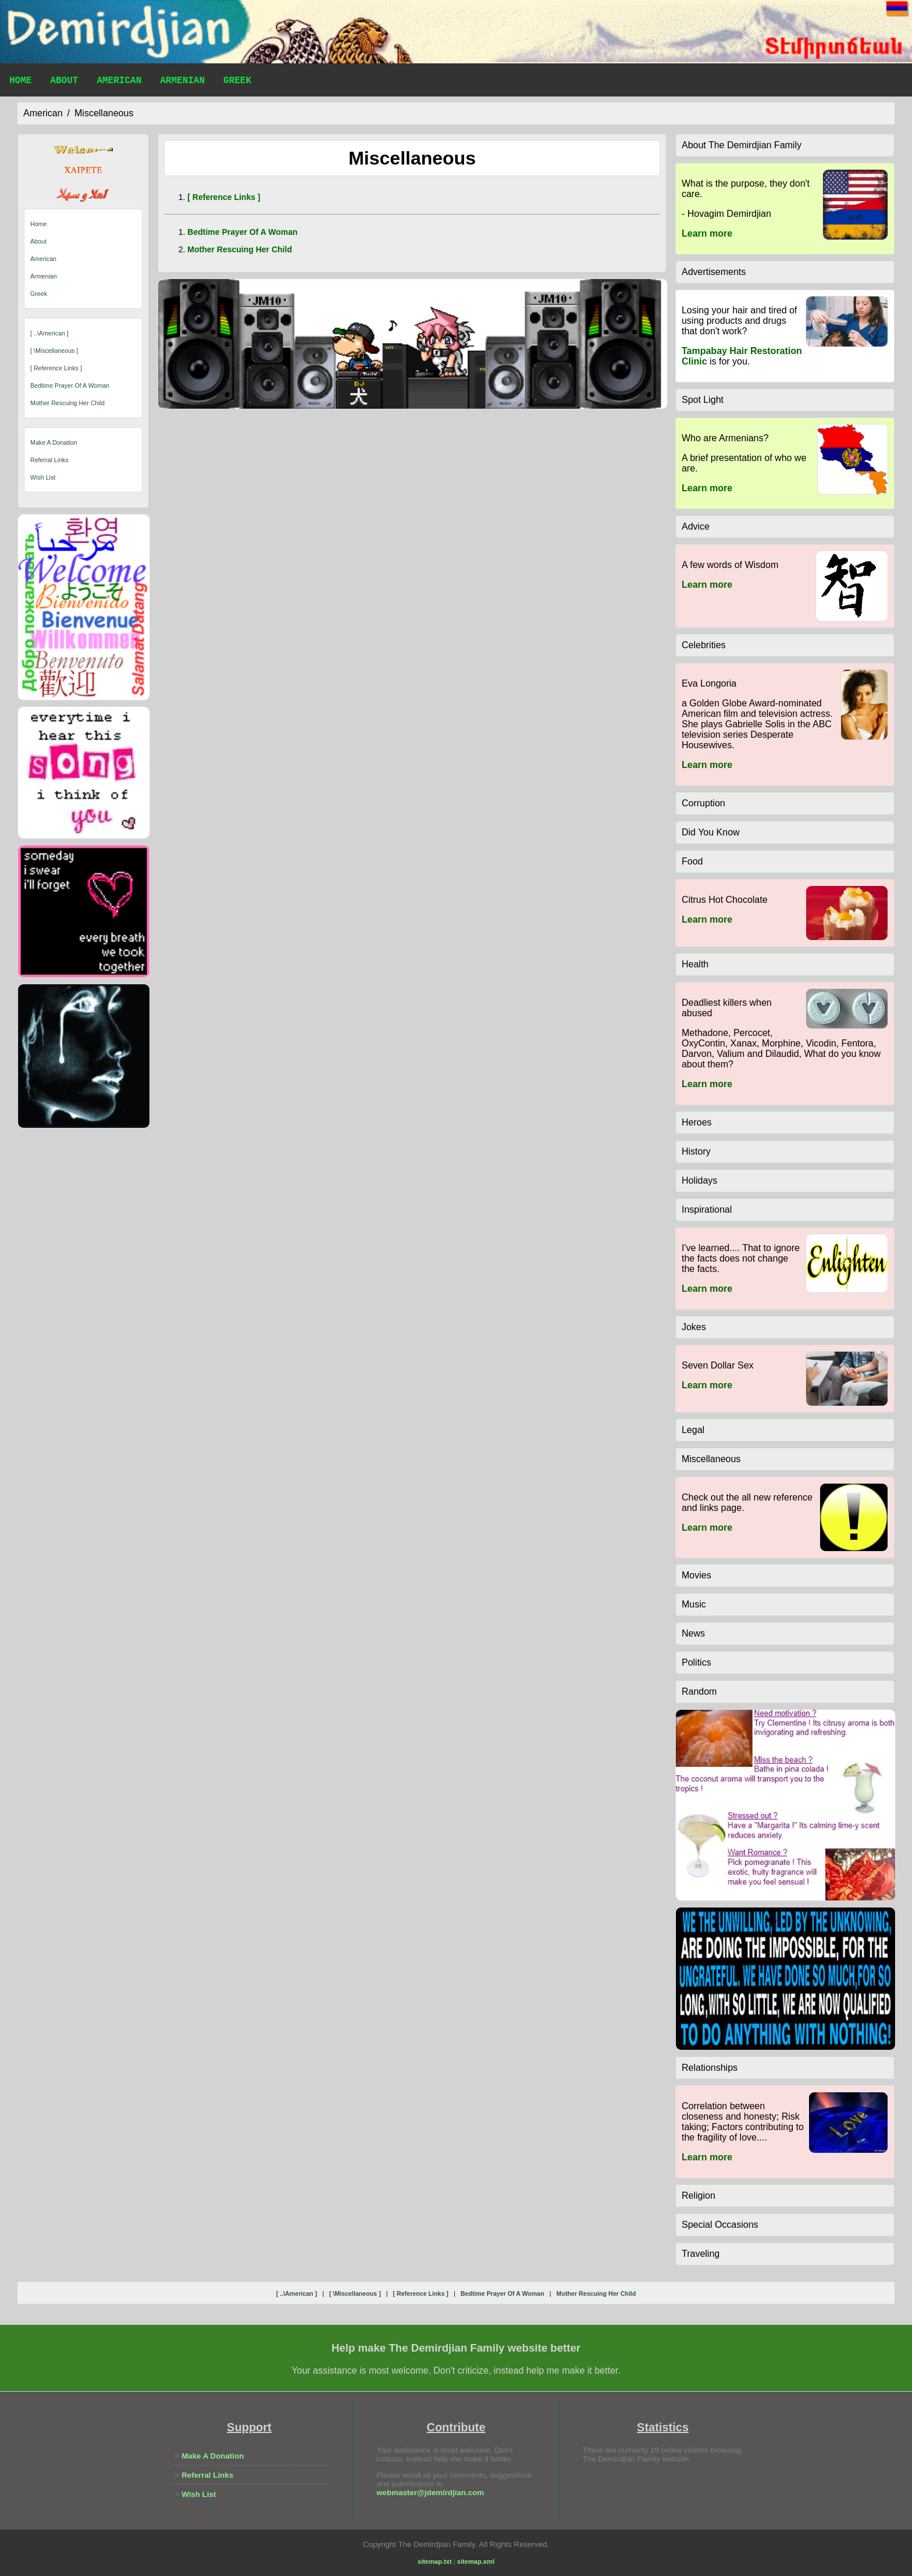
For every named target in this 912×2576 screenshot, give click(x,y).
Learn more (707, 233)
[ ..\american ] (49, 333)
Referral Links (49, 459)
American (119, 82)
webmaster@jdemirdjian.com (430, 2492)
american (43, 113)
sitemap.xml (475, 2561)
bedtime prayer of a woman (69, 385)
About (64, 82)
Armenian (182, 82)
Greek (237, 82)
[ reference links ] (56, 368)
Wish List (42, 477)
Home (20, 82)
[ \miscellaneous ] (54, 350)
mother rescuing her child (67, 402)
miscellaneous (103, 113)
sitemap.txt (435, 2561)
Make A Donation (53, 442)
